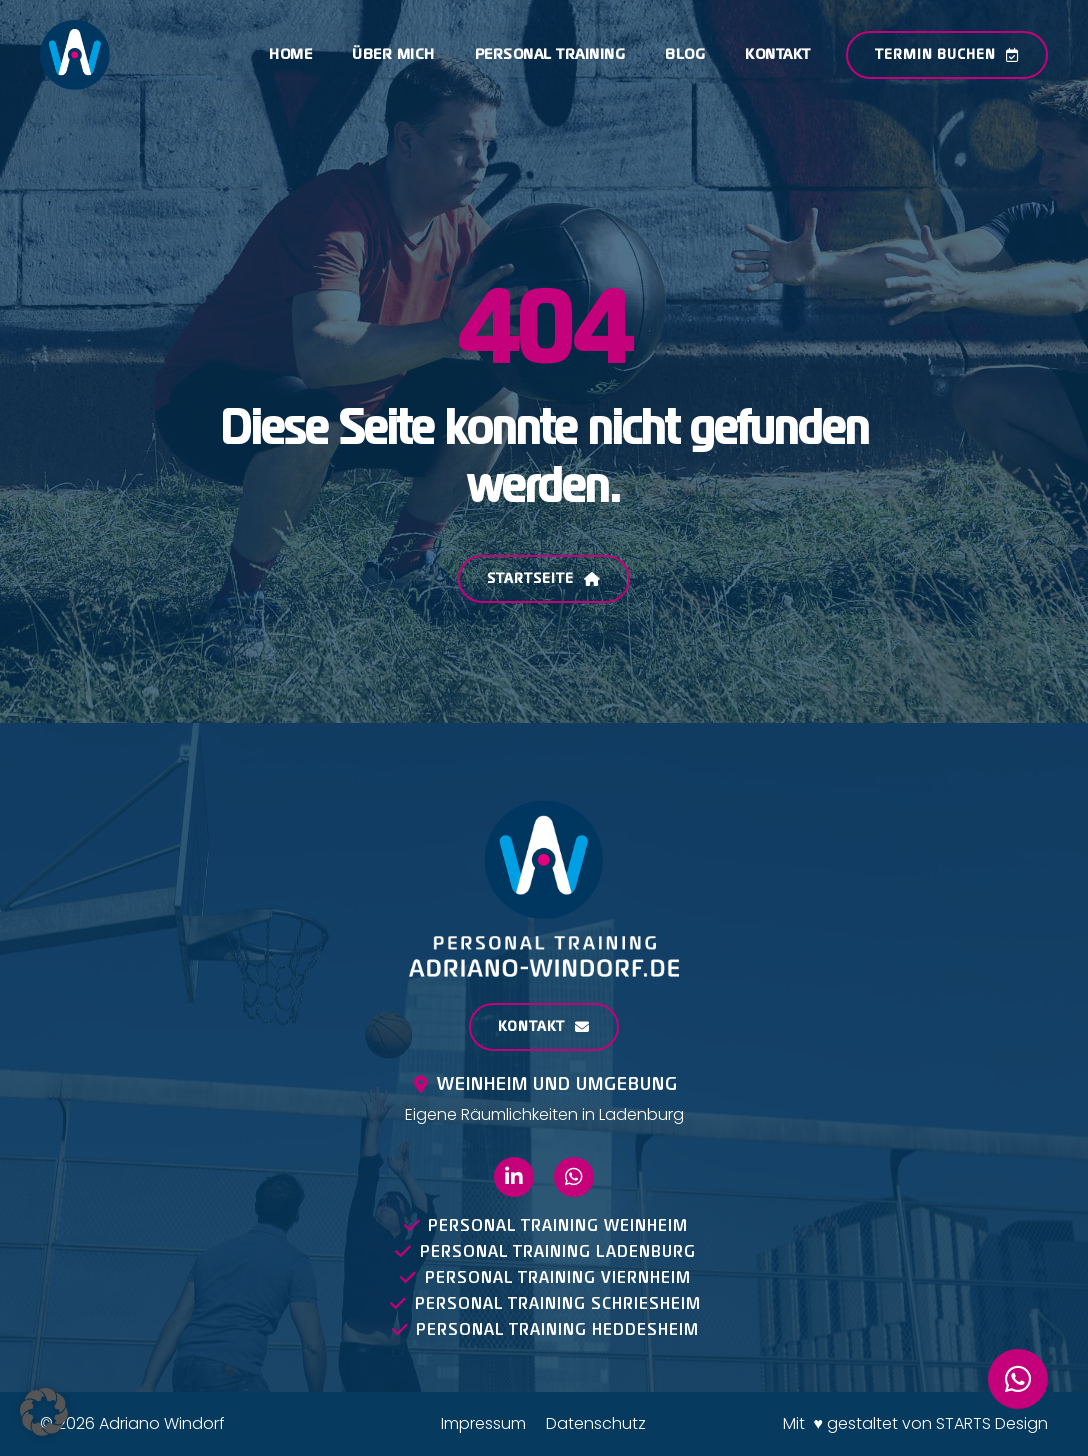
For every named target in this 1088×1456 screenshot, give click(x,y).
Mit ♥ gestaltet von (859, 1423)
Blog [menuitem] (685, 54)
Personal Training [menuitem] (550, 54)
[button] (44, 1412)
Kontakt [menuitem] (778, 54)
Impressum (483, 1423)
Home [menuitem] (290, 54)
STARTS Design (992, 1423)
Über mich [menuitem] (393, 54)
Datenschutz (596, 1423)
